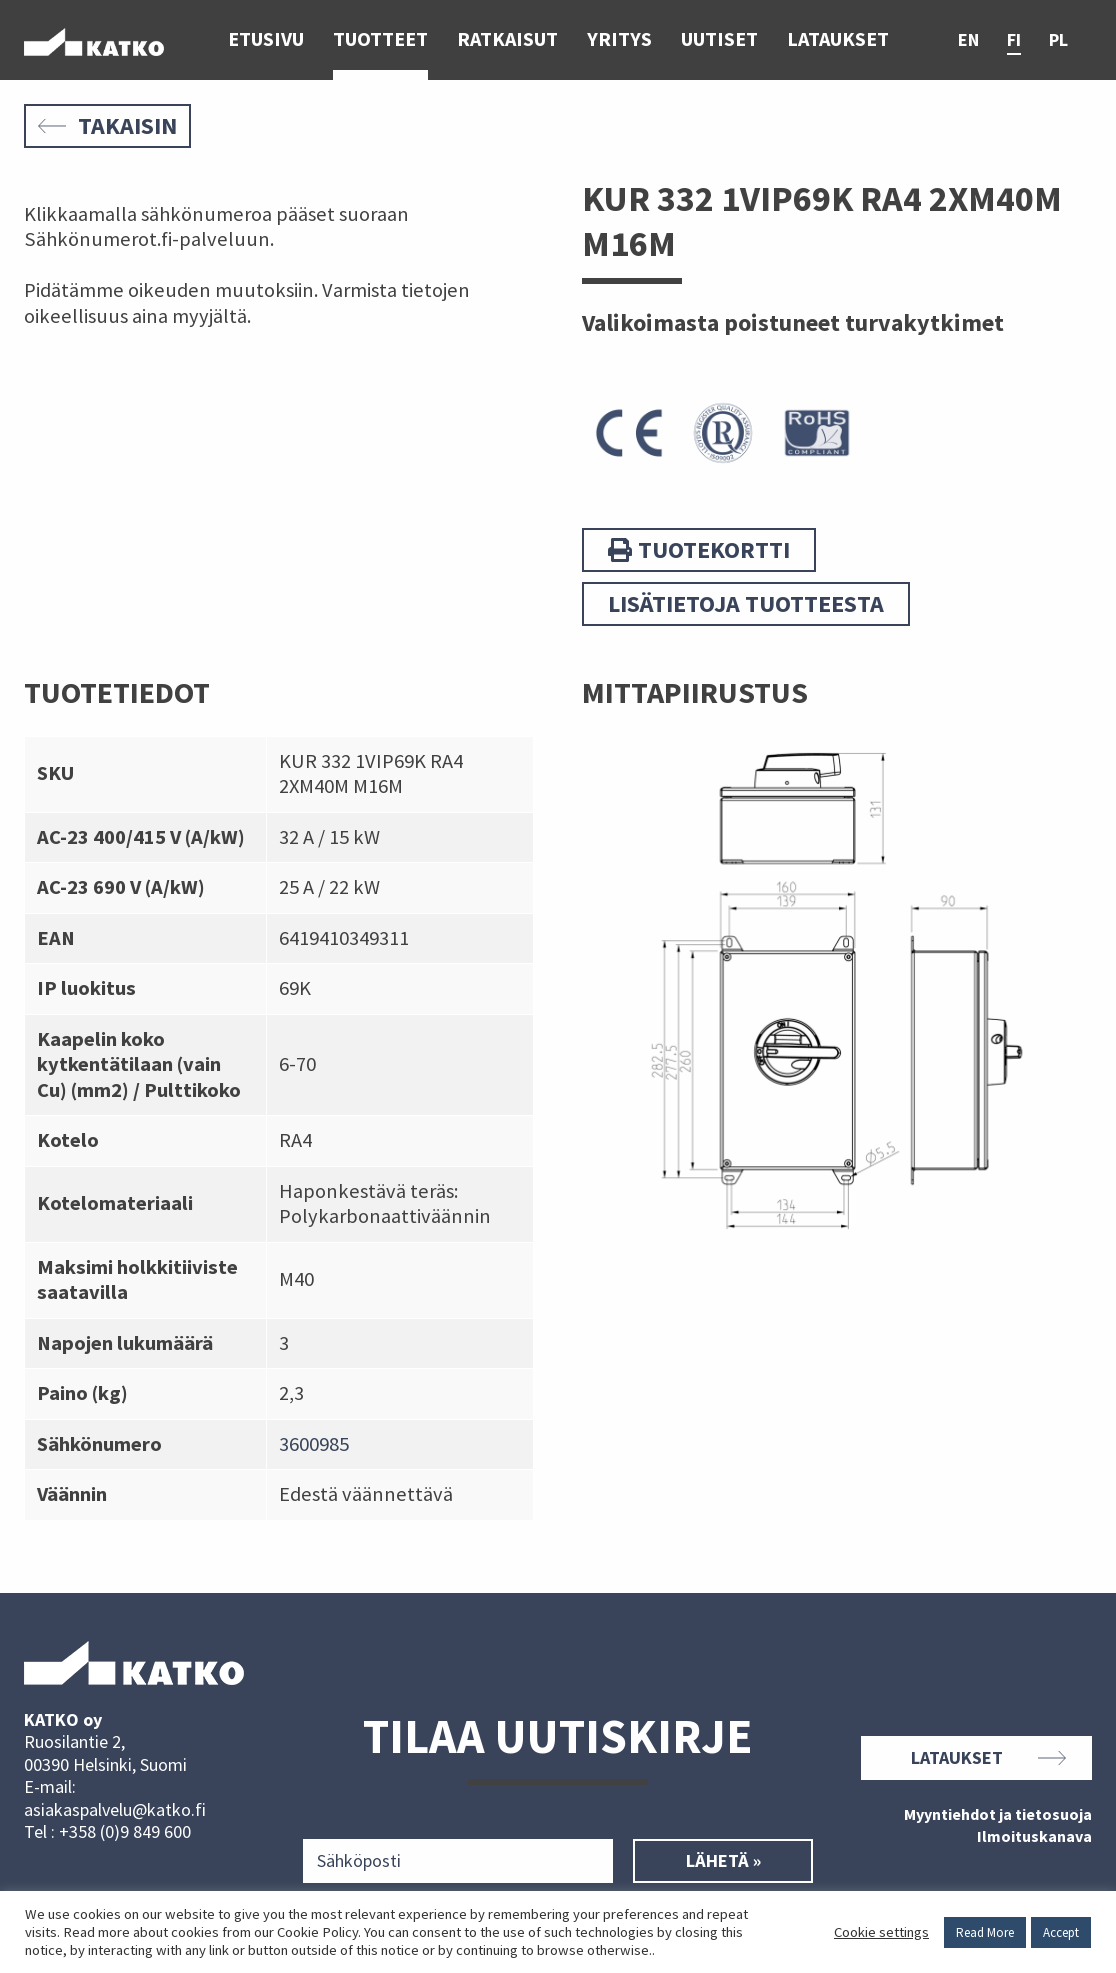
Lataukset (838, 39)
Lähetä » (723, 1861)
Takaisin (107, 125)
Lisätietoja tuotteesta (746, 603)
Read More (985, 1932)
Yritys (619, 39)
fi (1014, 40)
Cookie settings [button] (881, 1932)
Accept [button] (1061, 1932)
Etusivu (266, 39)
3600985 (314, 1444)
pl (1058, 40)
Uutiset (719, 39)
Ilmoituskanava (1034, 1837)
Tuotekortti (699, 549)
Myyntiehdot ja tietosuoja (998, 1815)
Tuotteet (380, 39)
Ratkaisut (507, 39)
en (968, 40)
